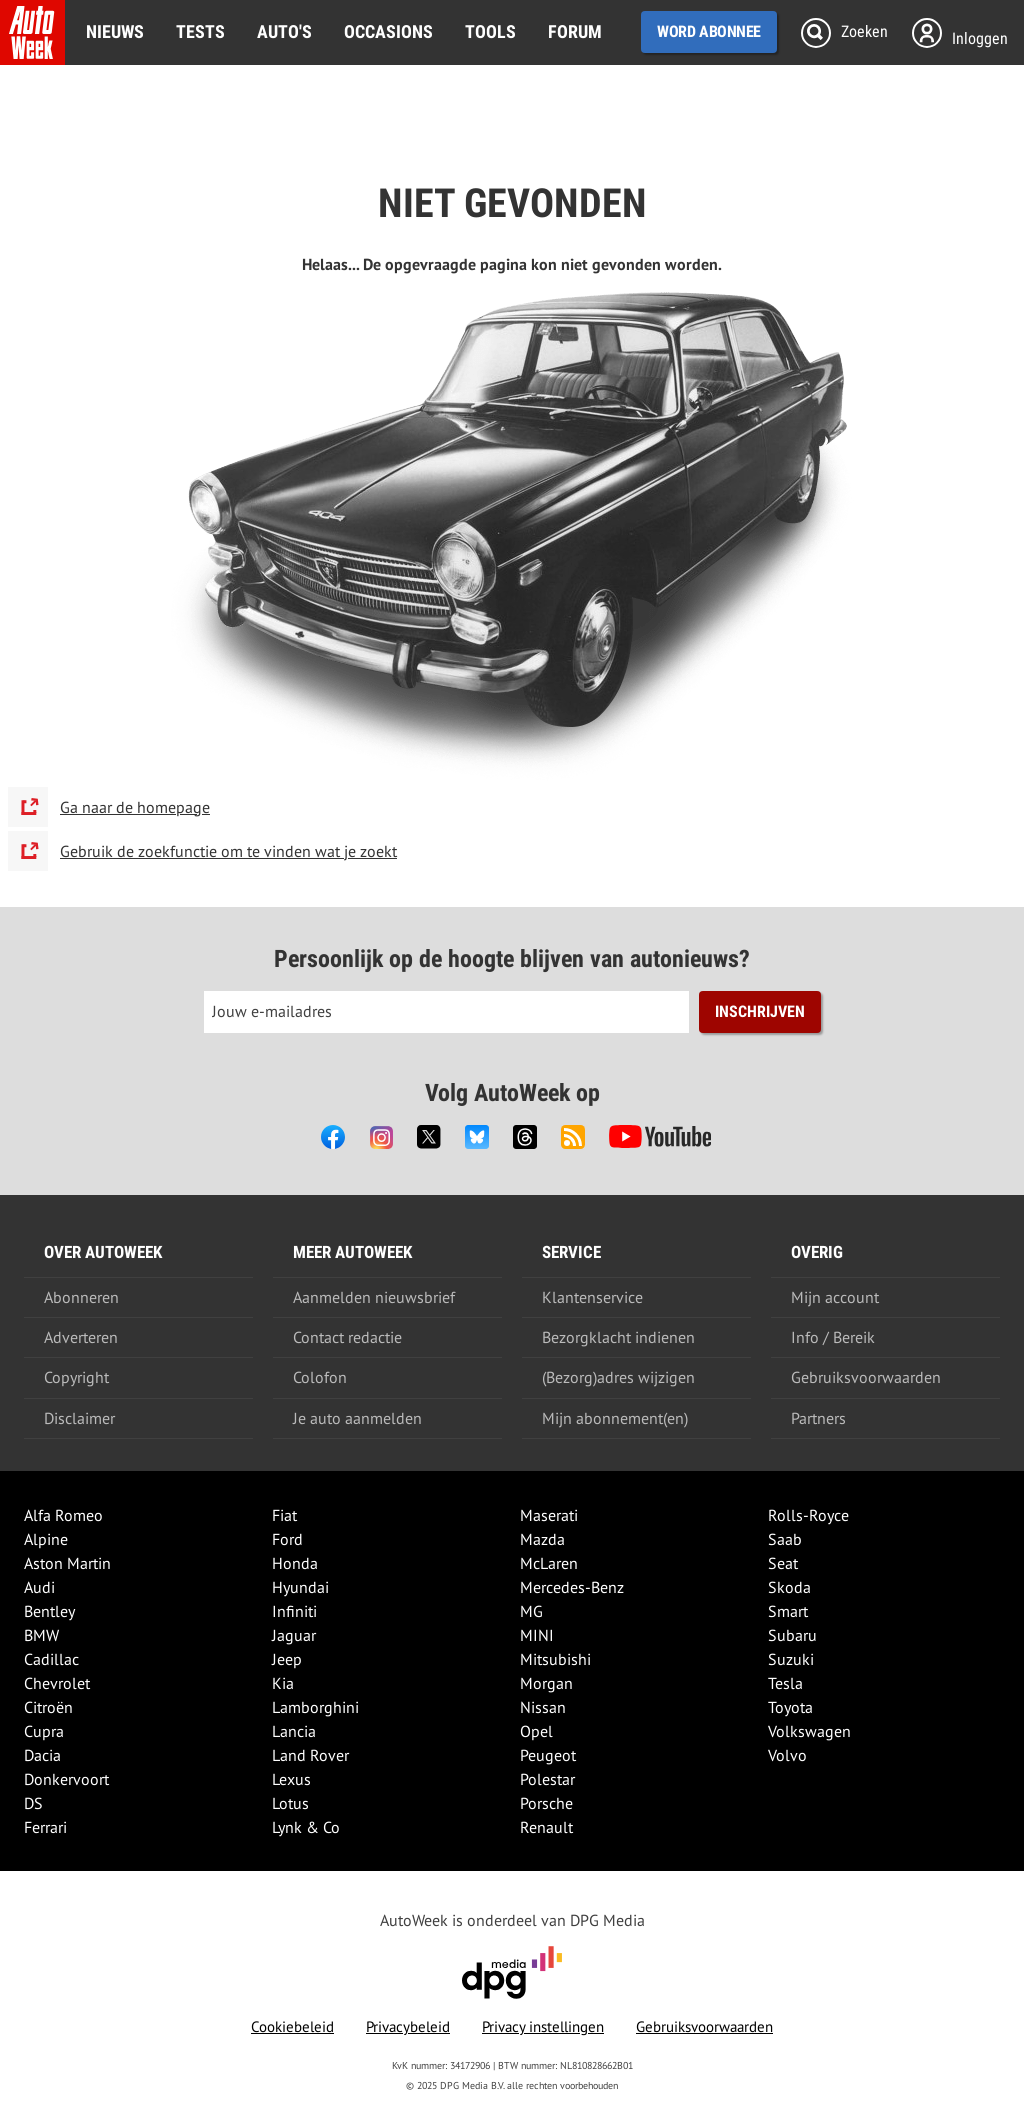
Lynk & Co (306, 1827)
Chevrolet (57, 1683)
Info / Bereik (833, 1337)
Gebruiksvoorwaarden (866, 1377)
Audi (39, 1587)
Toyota (790, 1707)
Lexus (291, 1779)
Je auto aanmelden (357, 1418)
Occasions (388, 31)
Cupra (44, 1731)
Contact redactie (347, 1337)
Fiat (284, 1515)
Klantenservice (592, 1297)
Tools (490, 31)
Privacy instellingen (543, 2026)
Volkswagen (809, 1731)
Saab (785, 1539)
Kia (283, 1683)
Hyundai (300, 1587)
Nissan (543, 1707)
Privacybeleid (408, 2026)
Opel (536, 1731)
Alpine (46, 1539)
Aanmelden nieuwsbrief (374, 1297)
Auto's (284, 31)
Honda (295, 1563)
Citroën (48, 1707)
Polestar (547, 1779)
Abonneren (81, 1297)
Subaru (792, 1635)
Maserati (549, 1515)
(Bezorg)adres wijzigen (618, 1377)
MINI (537, 1635)
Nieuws (115, 31)
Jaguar (294, 1635)
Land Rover (310, 1755)
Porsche (546, 1803)
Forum (575, 31)
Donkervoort (66, 1779)
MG (531, 1611)
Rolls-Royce (808, 1515)
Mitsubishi (555, 1659)
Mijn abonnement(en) (615, 1418)
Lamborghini (315, 1707)
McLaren (549, 1563)
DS (33, 1803)
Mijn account (835, 1297)
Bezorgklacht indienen (618, 1337)
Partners (818, 1418)
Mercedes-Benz (572, 1587)
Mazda (542, 1539)
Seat (783, 1563)
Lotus (290, 1803)
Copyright (76, 1377)
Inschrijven (760, 1011)
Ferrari (45, 1827)
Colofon (320, 1377)
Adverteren (81, 1337)
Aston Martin (67, 1563)
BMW (41, 1635)
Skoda (789, 1587)
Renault (546, 1827)
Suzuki (791, 1659)
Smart (788, 1611)
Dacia (42, 1755)
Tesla (785, 1683)
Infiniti (294, 1611)
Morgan (546, 1683)
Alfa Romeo (63, 1515)
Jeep (287, 1659)
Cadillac (51, 1659)
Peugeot (548, 1755)
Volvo (787, 1755)
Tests (200, 31)
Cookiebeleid (292, 2026)
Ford (287, 1539)
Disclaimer (79, 1418)
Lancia (294, 1731)
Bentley (49, 1611)
